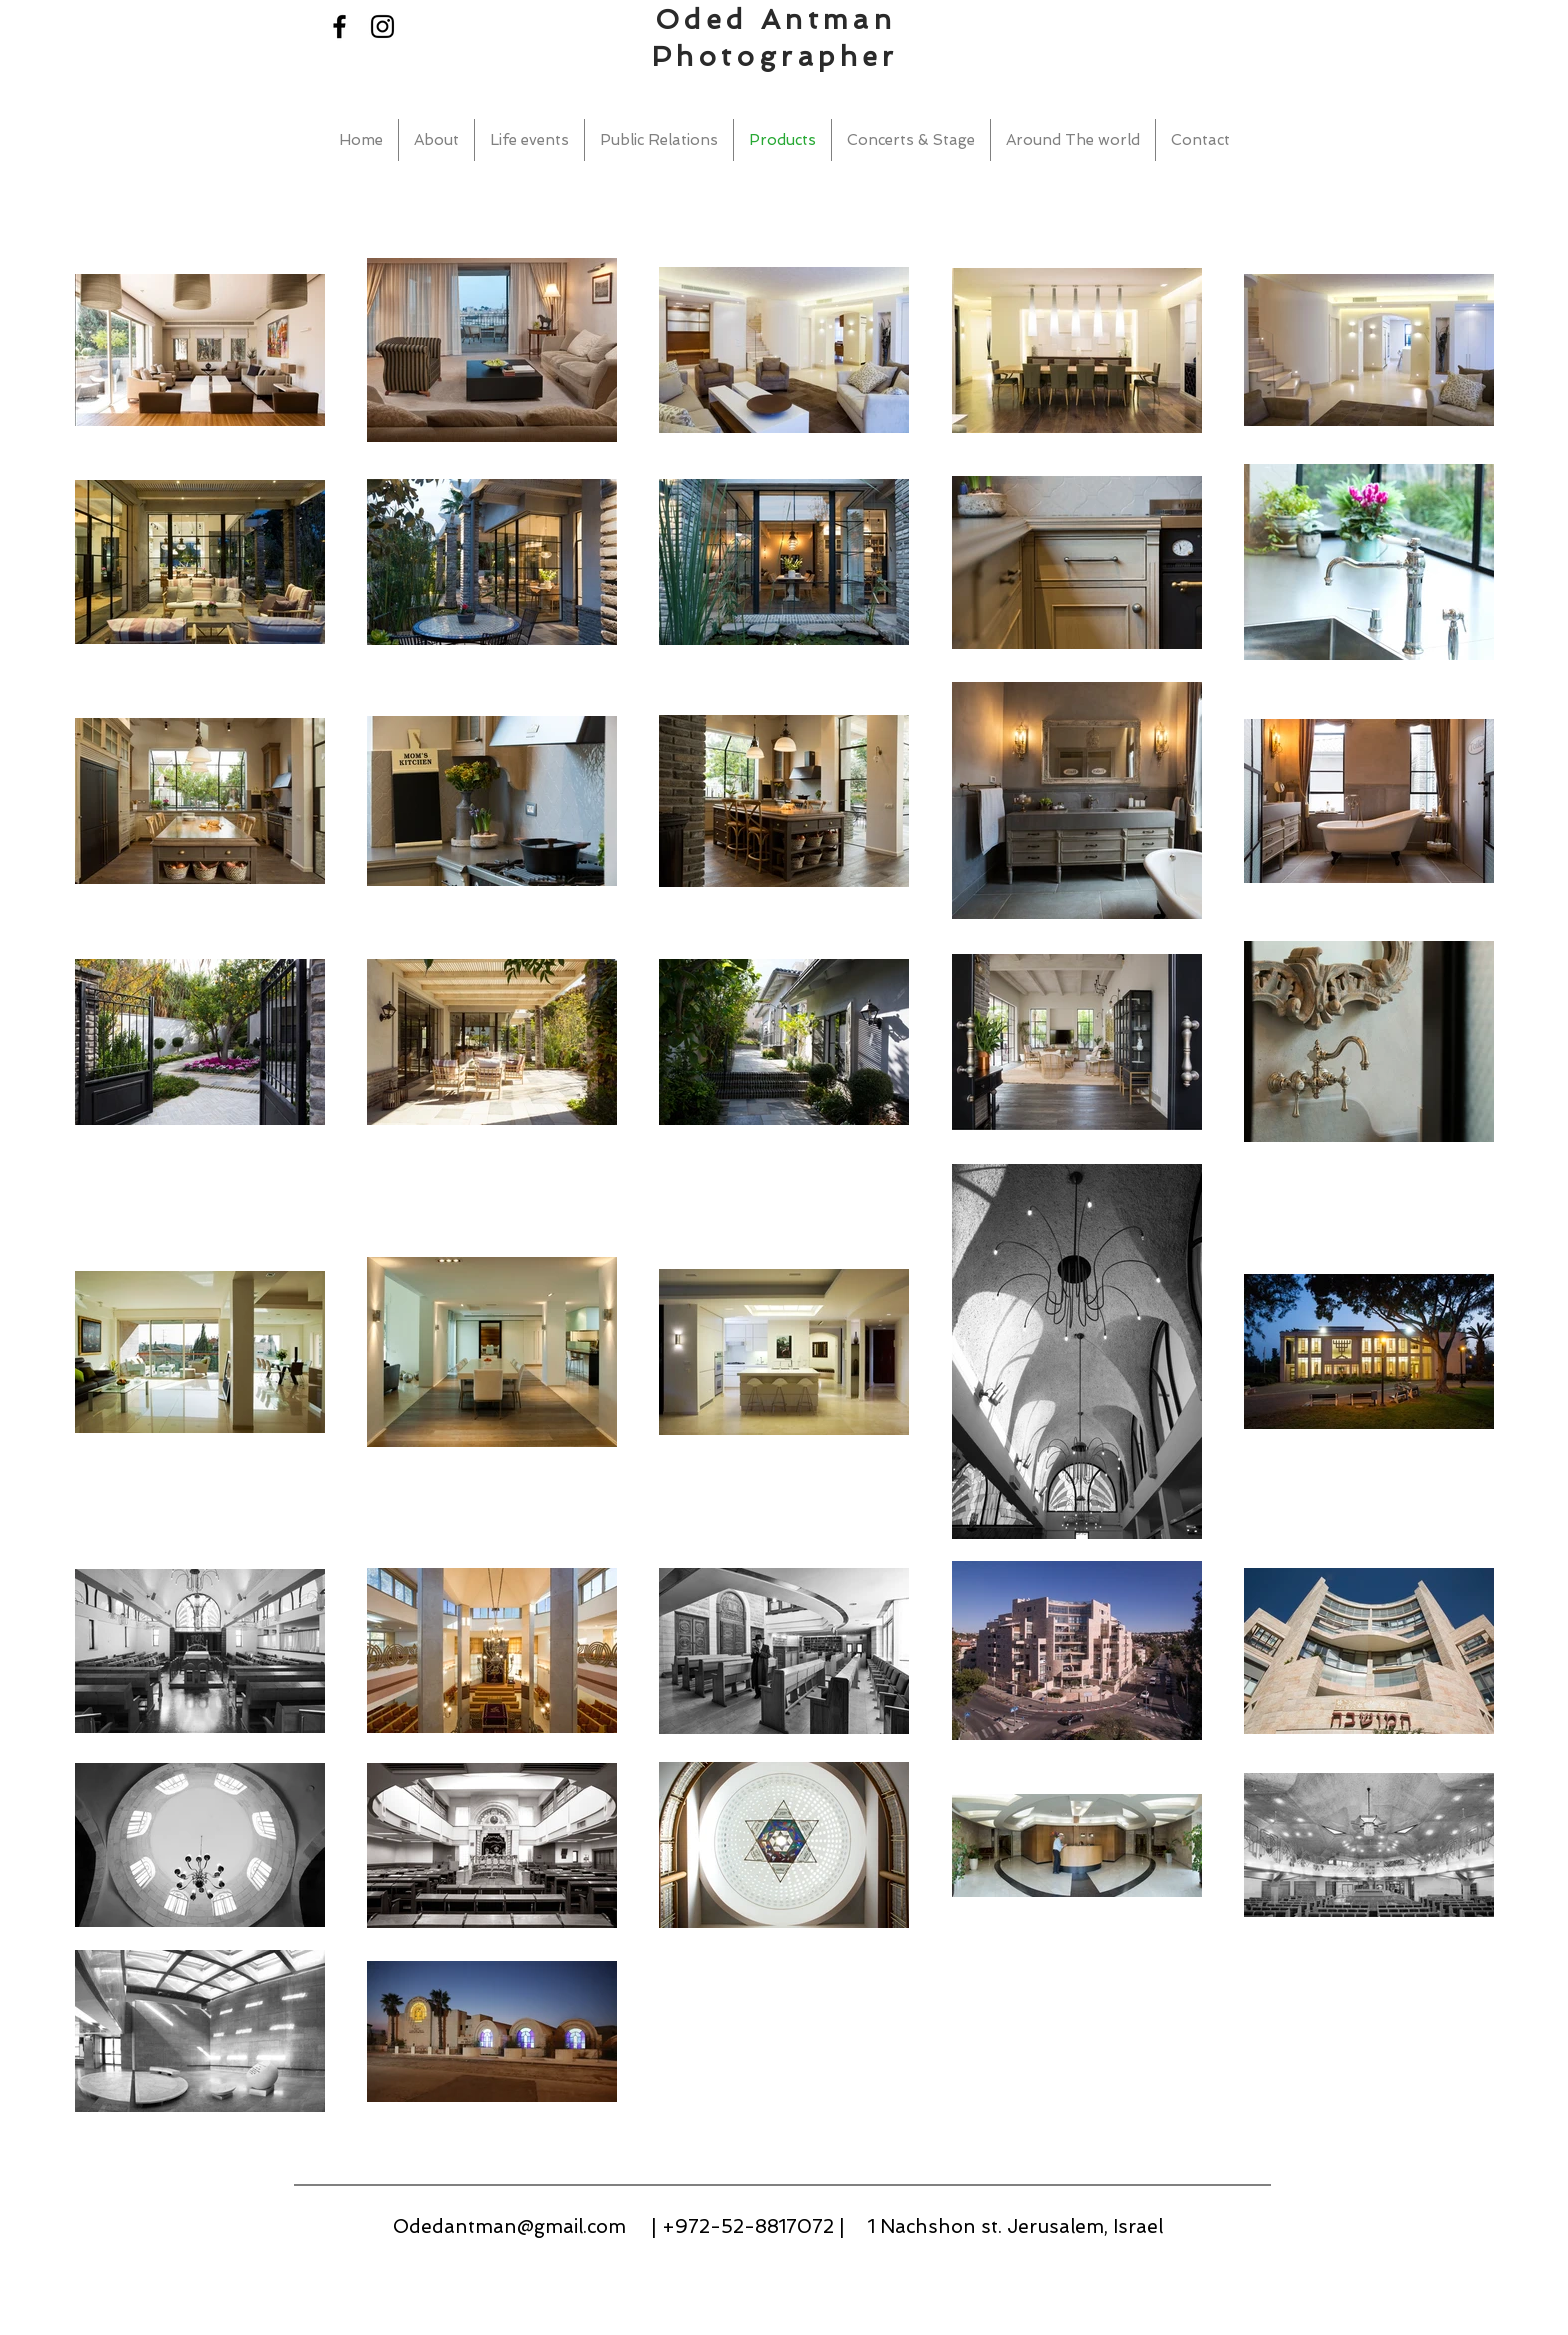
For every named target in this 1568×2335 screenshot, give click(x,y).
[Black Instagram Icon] (382, 26)
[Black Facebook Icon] (339, 26)
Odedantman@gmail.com (509, 2226)
